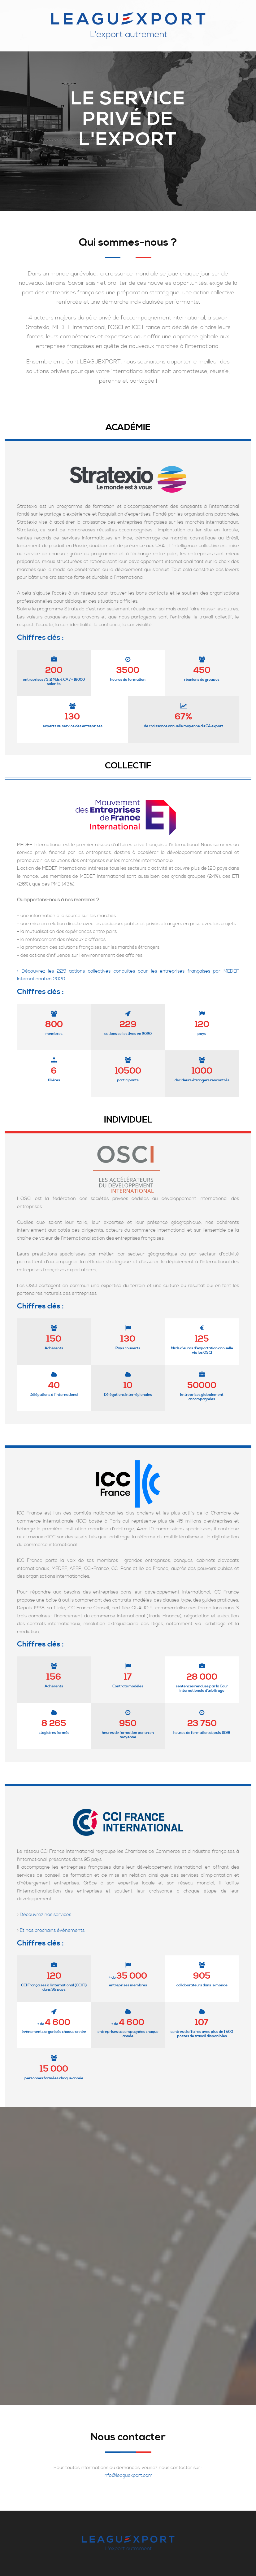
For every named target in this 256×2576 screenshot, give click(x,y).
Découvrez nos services (45, 1915)
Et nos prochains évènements (52, 1930)
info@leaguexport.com (128, 2475)
